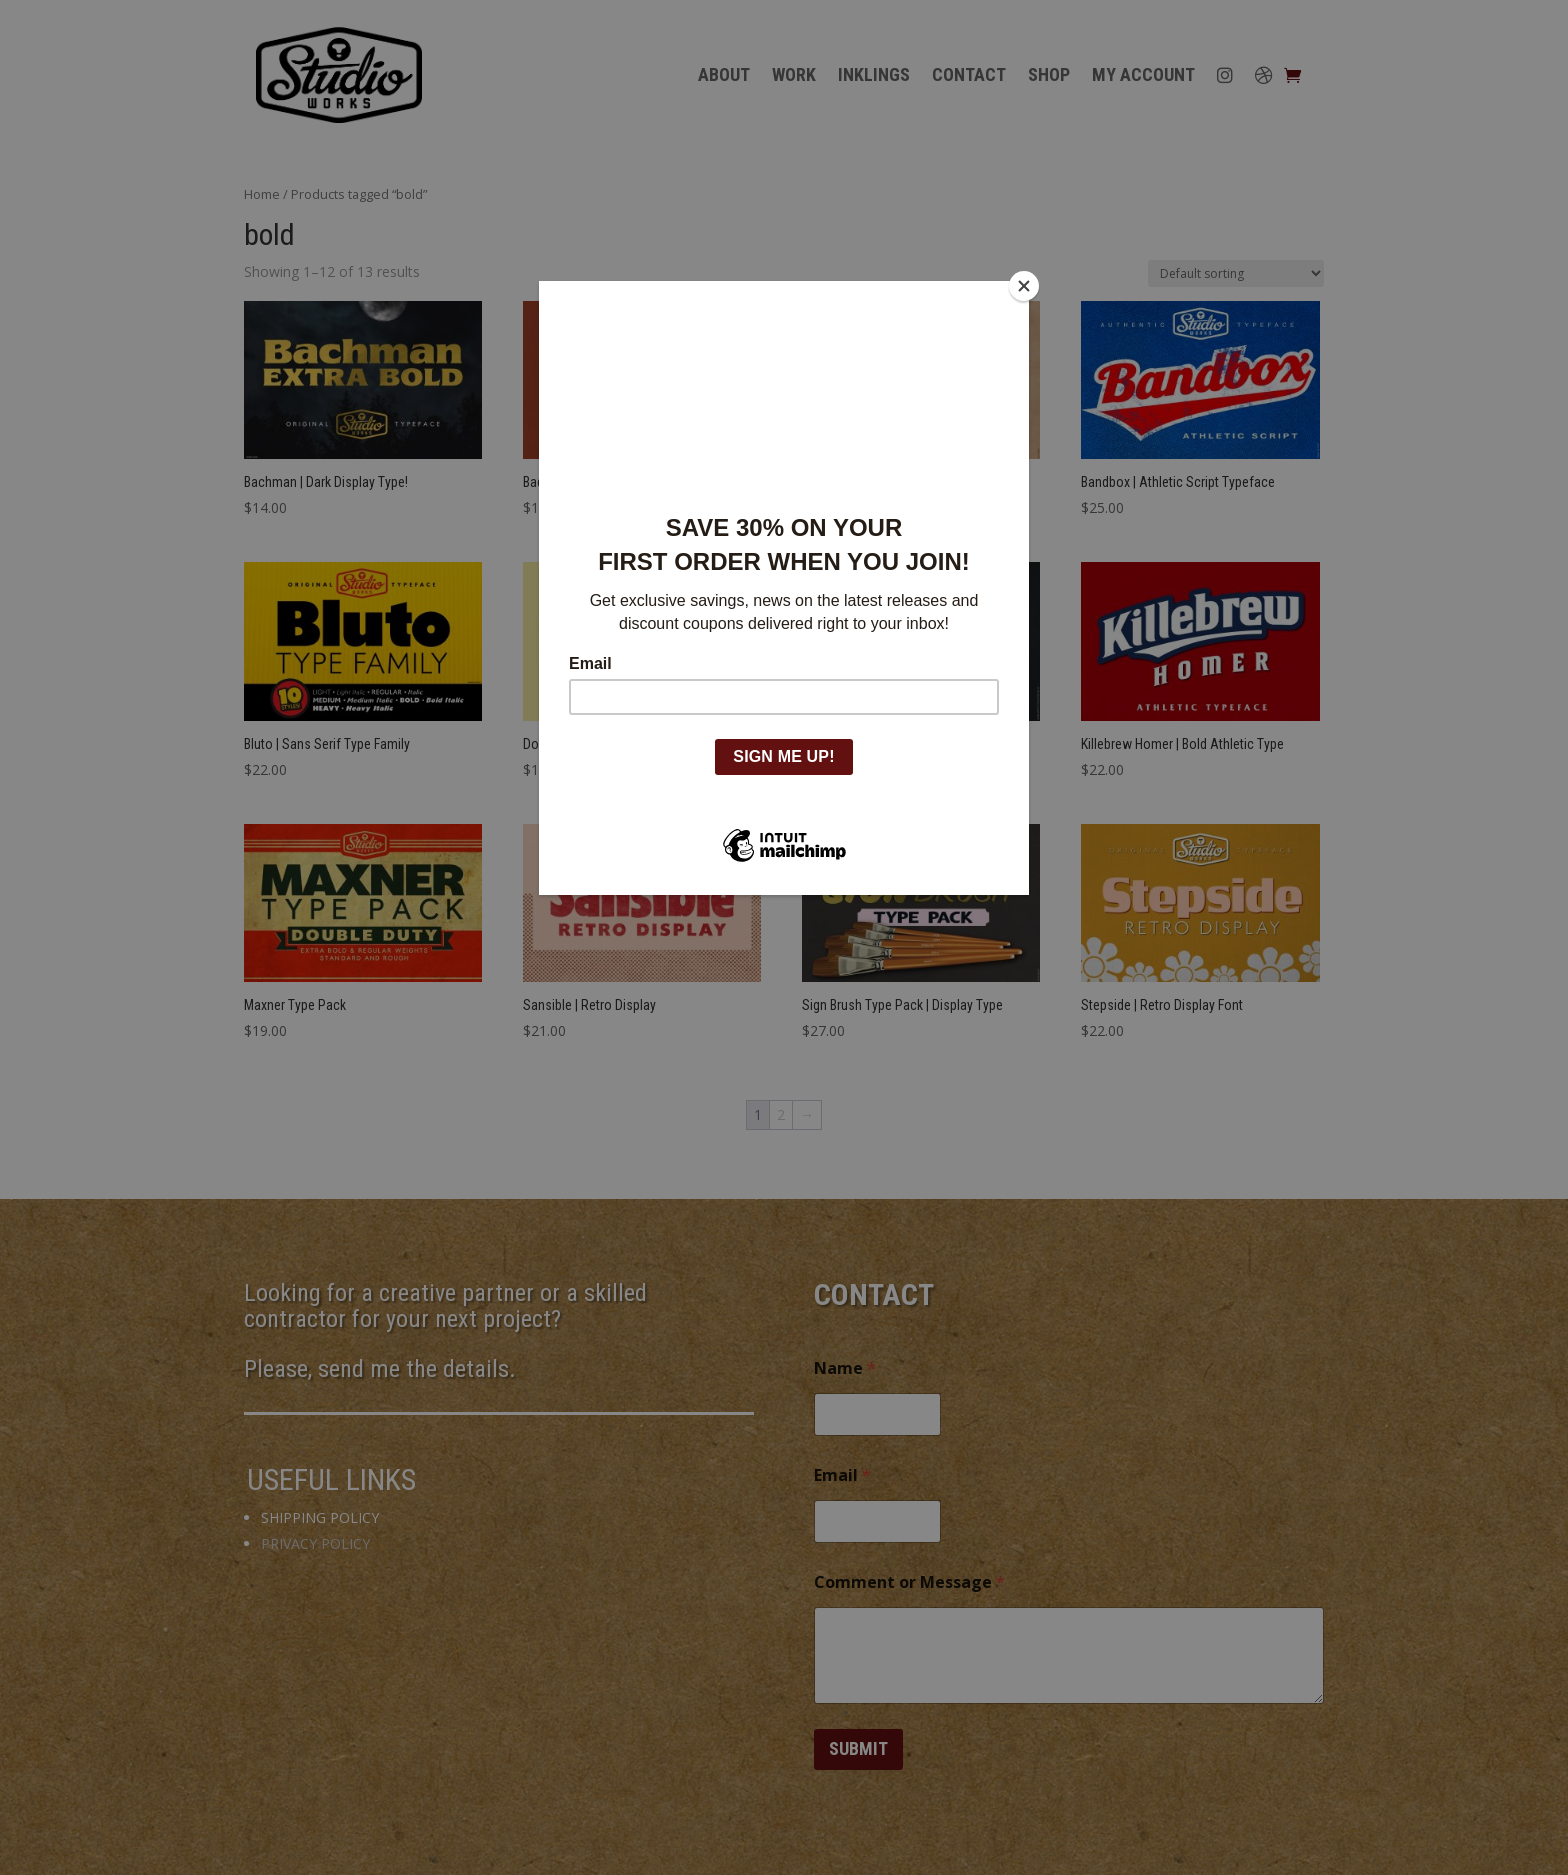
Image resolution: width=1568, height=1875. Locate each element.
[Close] (1024, 286)
